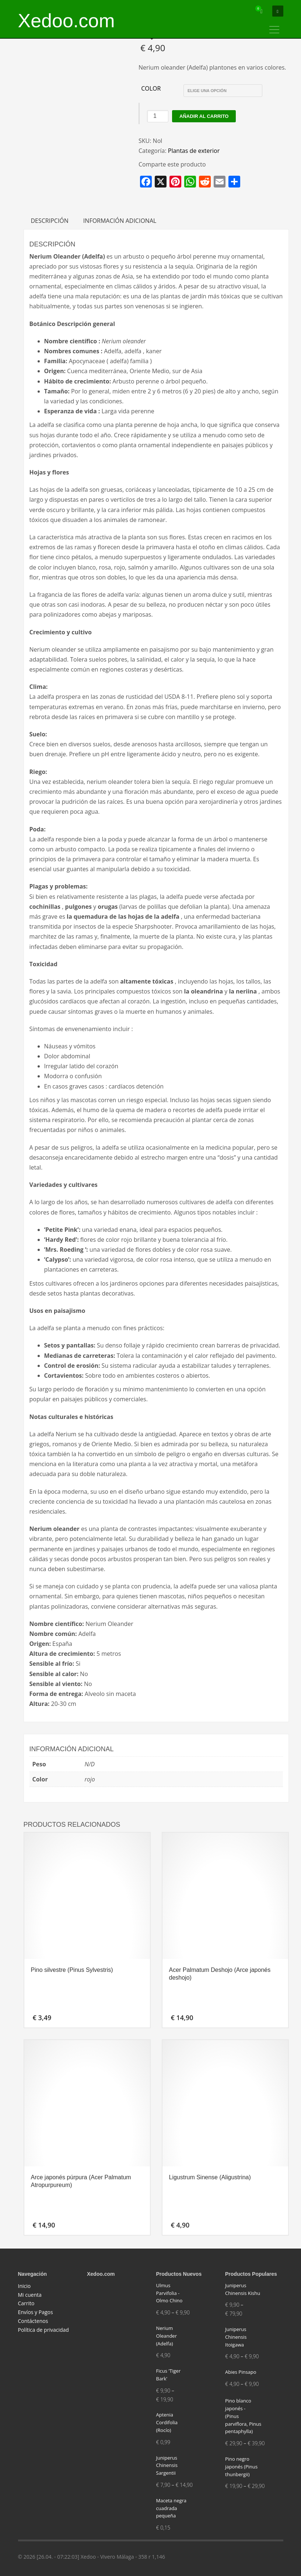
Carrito (26, 2303)
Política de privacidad (43, 2329)
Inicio (24, 2285)
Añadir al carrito (203, 116)
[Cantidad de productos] (157, 116)
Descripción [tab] (50, 221)
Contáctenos (33, 2320)
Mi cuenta (30, 2294)
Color (151, 88)
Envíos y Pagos (35, 2312)
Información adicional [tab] (120, 221)
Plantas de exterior (194, 151)
